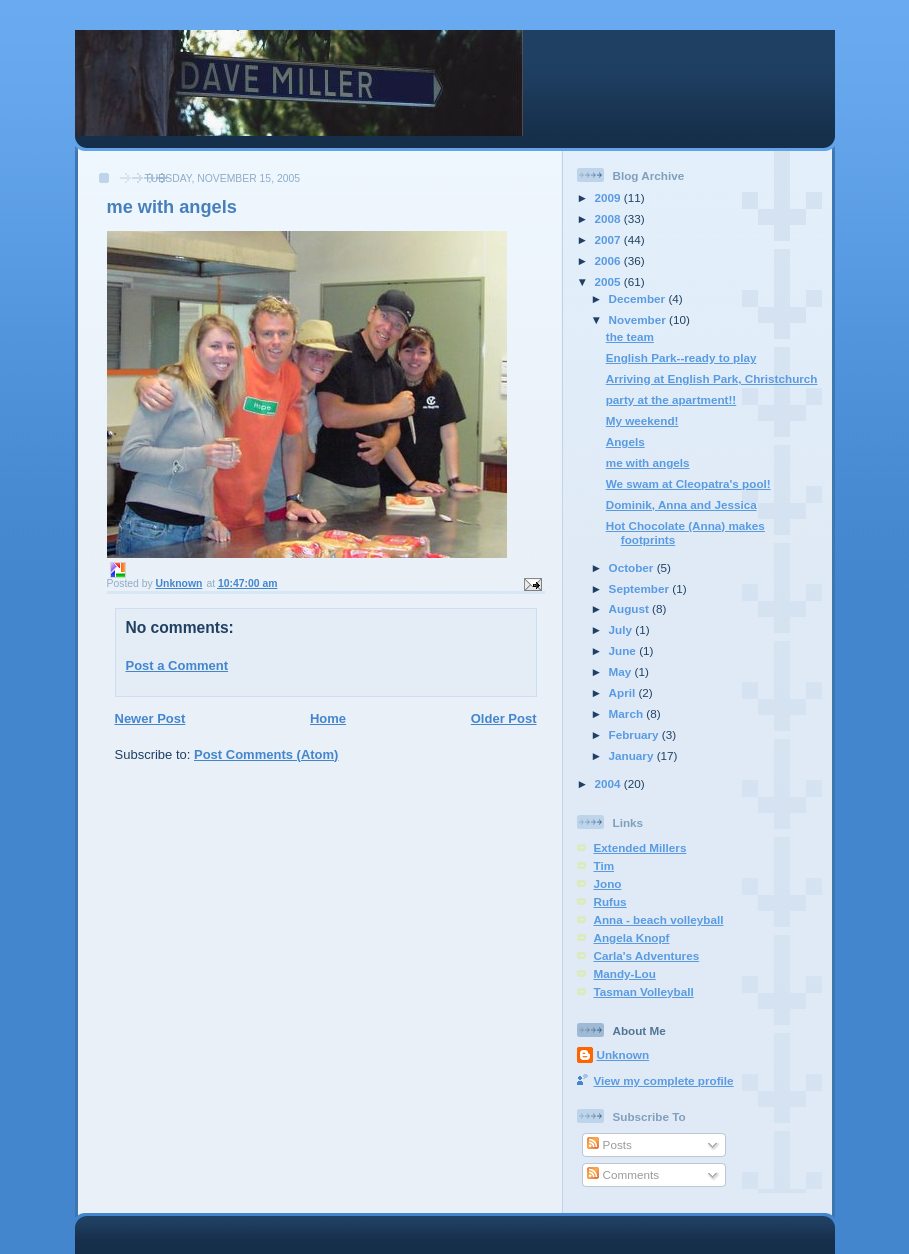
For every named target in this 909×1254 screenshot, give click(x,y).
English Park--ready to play (681, 357)
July (622, 629)
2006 (609, 260)
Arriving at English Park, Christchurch (712, 378)
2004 (609, 783)
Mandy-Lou (625, 973)
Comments (623, 1174)
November (639, 319)
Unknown (623, 1054)
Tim (604, 865)
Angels (625, 441)
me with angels (648, 462)
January (633, 755)
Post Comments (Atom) (266, 754)
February (635, 734)
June (624, 650)
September (641, 588)
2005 (609, 281)
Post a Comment (177, 665)
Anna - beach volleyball (659, 919)
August (631, 608)
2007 (609, 239)
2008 (609, 218)
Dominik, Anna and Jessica (681, 504)
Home (328, 718)
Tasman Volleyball (644, 991)
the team (630, 336)
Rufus (610, 901)
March (628, 713)
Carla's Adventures (647, 955)
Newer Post (150, 718)
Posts (609, 1144)
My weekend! (642, 420)
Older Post (504, 718)
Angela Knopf (632, 937)
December (639, 298)
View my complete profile (664, 1080)
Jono (608, 883)
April (624, 692)
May (622, 671)
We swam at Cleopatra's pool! (688, 483)
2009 (609, 197)
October (633, 567)
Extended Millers (640, 847)
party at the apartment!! (671, 399)
